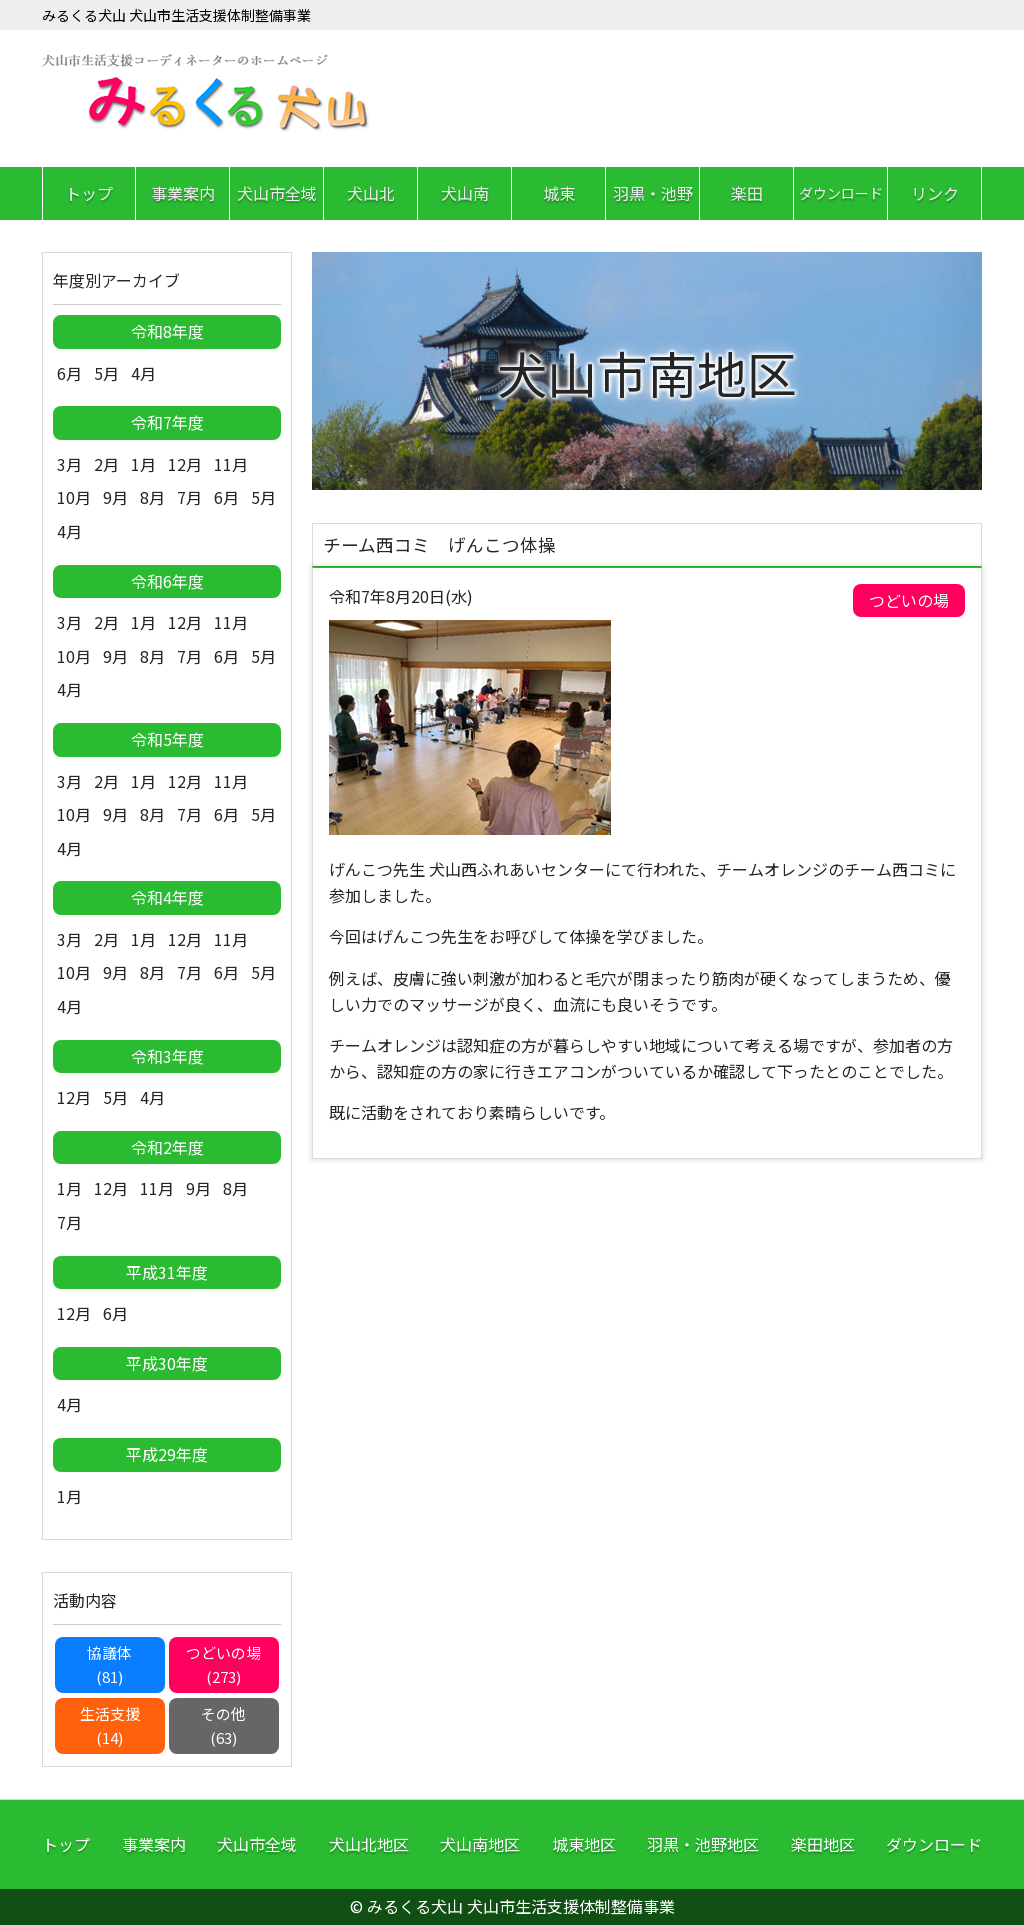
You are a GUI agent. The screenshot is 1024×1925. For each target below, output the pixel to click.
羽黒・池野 (653, 193)
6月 (69, 373)
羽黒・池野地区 (703, 1844)
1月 (143, 464)
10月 (74, 497)
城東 (559, 193)
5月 (106, 373)
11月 (231, 464)
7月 (189, 497)
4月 (143, 373)
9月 (115, 497)
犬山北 (371, 193)
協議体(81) (109, 1664)
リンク (935, 193)
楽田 (747, 193)
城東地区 (584, 1844)
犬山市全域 (277, 193)
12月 (185, 464)
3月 (69, 464)
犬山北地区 (369, 1844)
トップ (89, 193)
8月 (152, 497)
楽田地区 (823, 1844)
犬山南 (465, 193)
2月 (106, 464)
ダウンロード (841, 193)
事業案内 (183, 193)
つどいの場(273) (223, 1664)
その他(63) (223, 1725)
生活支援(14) (110, 1725)
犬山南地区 (480, 1844)
